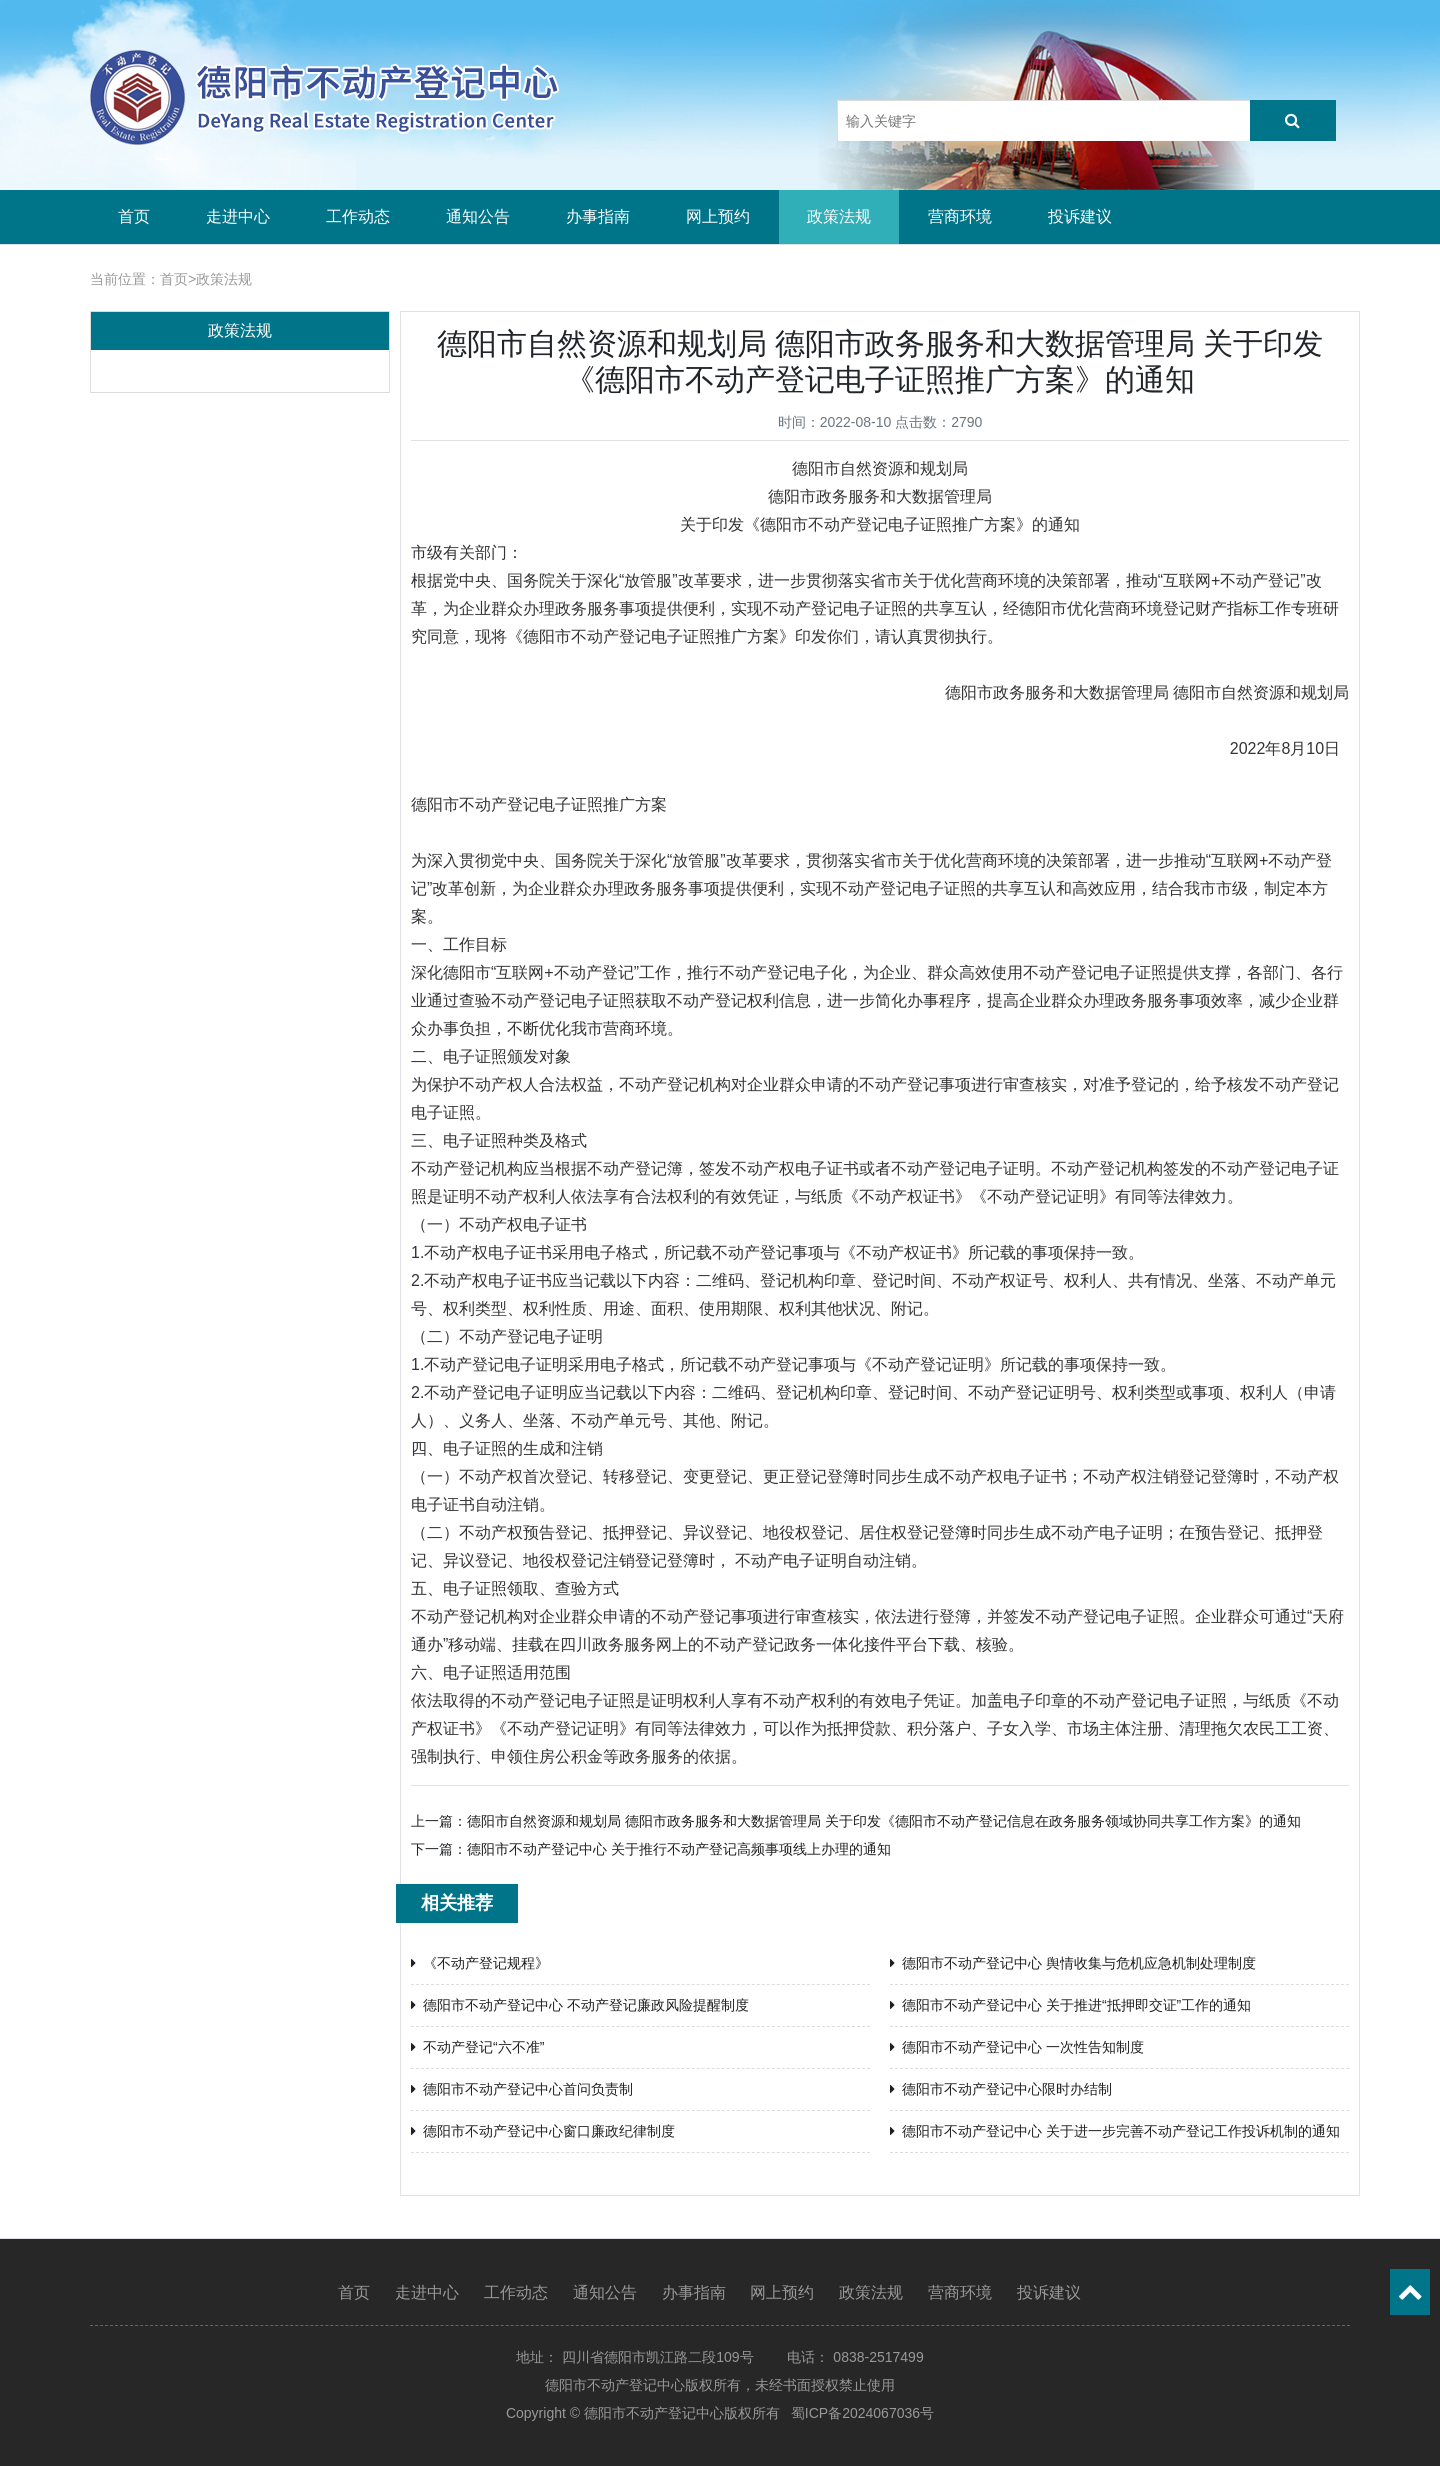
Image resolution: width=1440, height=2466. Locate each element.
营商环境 (960, 216)
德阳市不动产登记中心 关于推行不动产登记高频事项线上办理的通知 (679, 1849)
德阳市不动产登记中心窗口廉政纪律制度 (543, 2131)
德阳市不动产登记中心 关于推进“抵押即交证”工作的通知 (1070, 2005)
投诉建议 (1080, 216)
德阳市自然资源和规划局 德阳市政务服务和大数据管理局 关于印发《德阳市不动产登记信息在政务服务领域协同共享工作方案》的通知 (884, 1821)
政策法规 (839, 216)
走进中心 (238, 216)
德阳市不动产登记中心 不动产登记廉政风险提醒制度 (580, 2005)
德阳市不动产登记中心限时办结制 (1001, 2089)
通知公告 (478, 216)
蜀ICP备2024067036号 (862, 2413)
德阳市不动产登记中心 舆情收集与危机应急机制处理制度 (1073, 1963)
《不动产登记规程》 (480, 1963)
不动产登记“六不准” (477, 2047)
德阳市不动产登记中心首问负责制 (522, 2089)
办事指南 (598, 216)
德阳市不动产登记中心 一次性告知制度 (1017, 2047)
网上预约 (718, 216)
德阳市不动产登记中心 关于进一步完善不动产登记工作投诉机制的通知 (1115, 2131)
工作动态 (358, 216)
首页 (134, 216)
